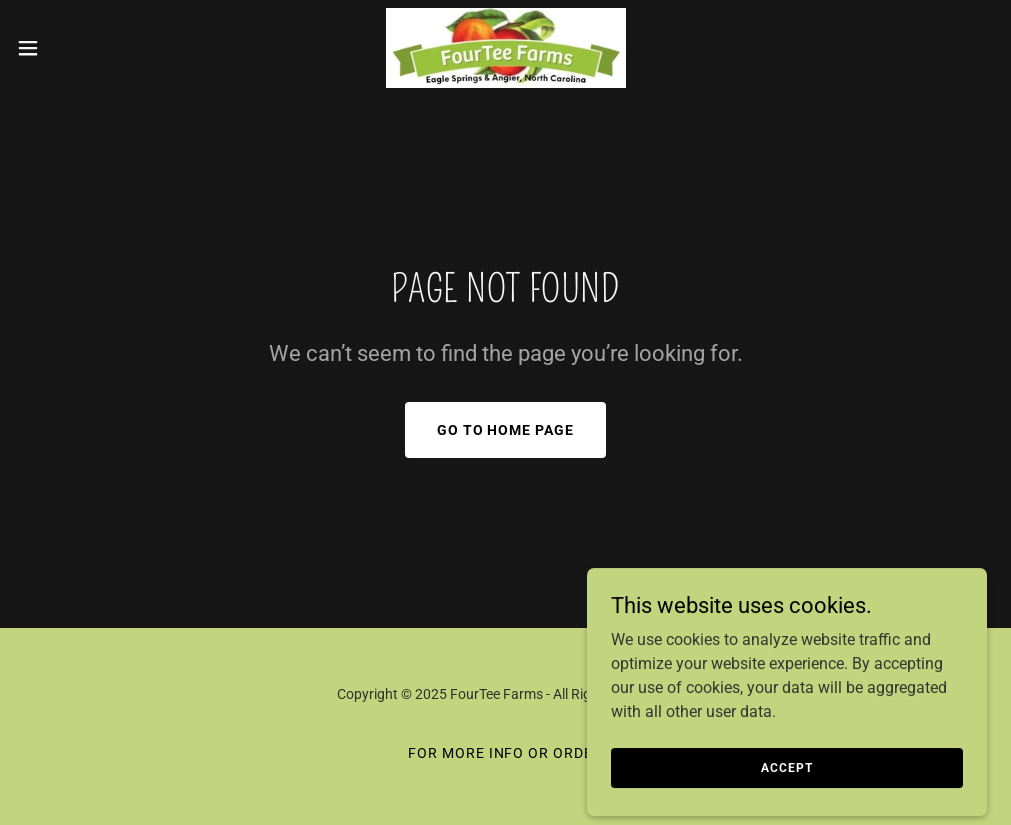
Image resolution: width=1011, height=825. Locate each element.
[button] (82, 48)
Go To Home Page (506, 430)
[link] (505, 48)
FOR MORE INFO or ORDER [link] (506, 753)
